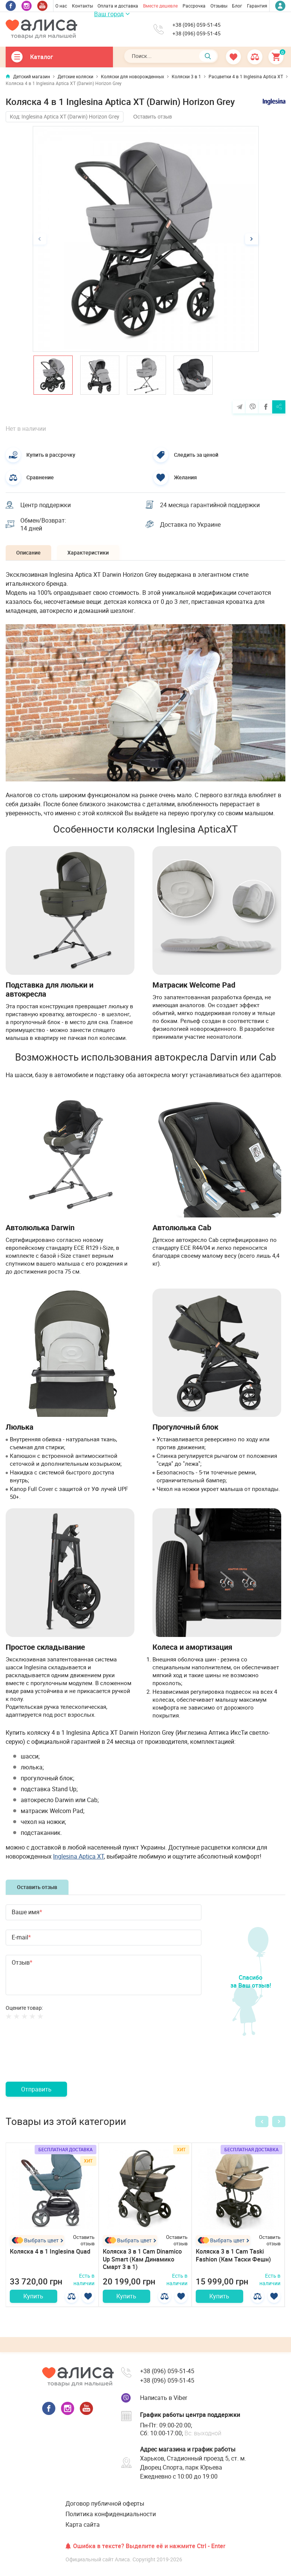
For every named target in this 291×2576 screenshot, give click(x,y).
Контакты (82, 6)
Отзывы (218, 6)
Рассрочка (194, 6)
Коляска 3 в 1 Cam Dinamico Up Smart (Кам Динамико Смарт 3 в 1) (142, 2260)
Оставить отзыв (152, 117)
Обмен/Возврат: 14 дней (44, 525)
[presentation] (63, 2061)
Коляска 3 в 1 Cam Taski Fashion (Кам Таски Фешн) (233, 2256)
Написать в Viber (163, 2401)
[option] (145, 238)
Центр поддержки (46, 505)
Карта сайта (83, 2528)
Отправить (36, 2091)
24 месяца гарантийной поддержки (211, 505)
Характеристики (90, 553)
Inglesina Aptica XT (78, 1857)
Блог (237, 6)
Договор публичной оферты (105, 2506)
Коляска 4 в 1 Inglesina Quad (50, 2252)
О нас (61, 6)
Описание (29, 553)
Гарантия (257, 6)
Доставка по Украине (191, 525)
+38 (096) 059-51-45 (196, 24)
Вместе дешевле (160, 6)
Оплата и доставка (118, 6)
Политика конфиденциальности (111, 2517)
